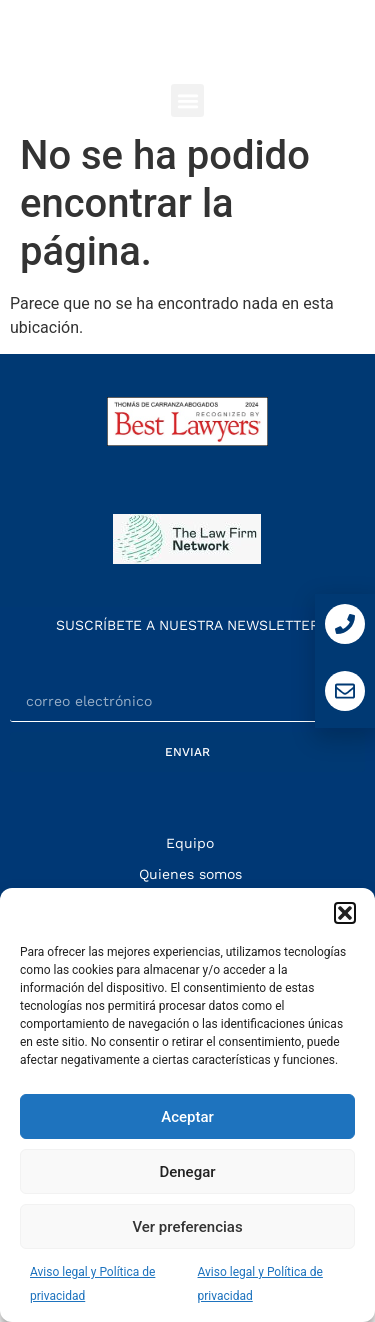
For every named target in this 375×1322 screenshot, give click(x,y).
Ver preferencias (187, 1227)
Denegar (187, 1172)
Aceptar (187, 1117)
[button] (345, 913)
